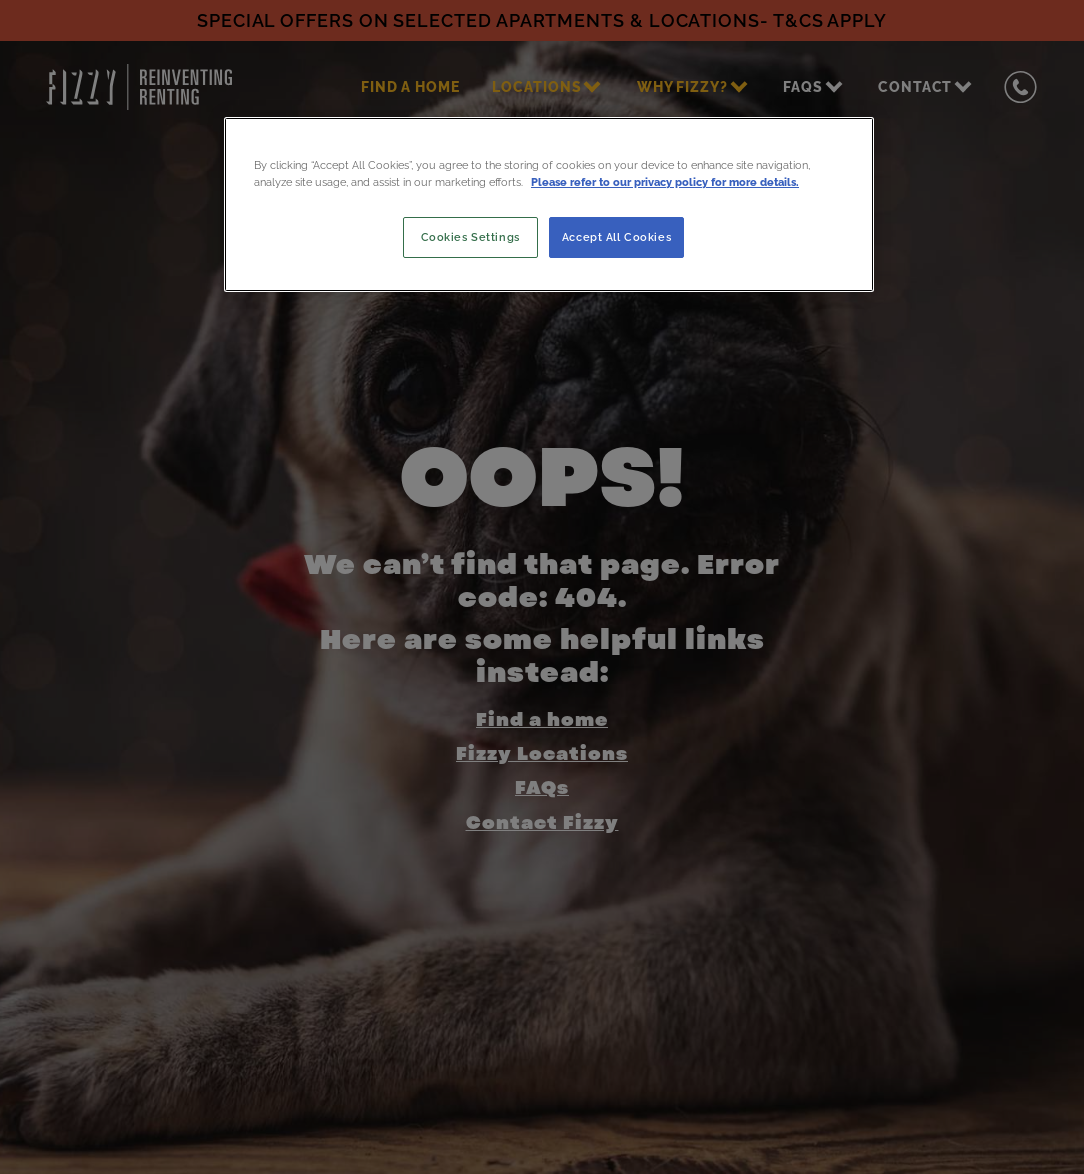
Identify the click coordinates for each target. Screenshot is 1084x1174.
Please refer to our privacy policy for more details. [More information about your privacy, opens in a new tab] (665, 182)
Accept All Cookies (616, 237)
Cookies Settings (470, 237)
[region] (549, 204)
